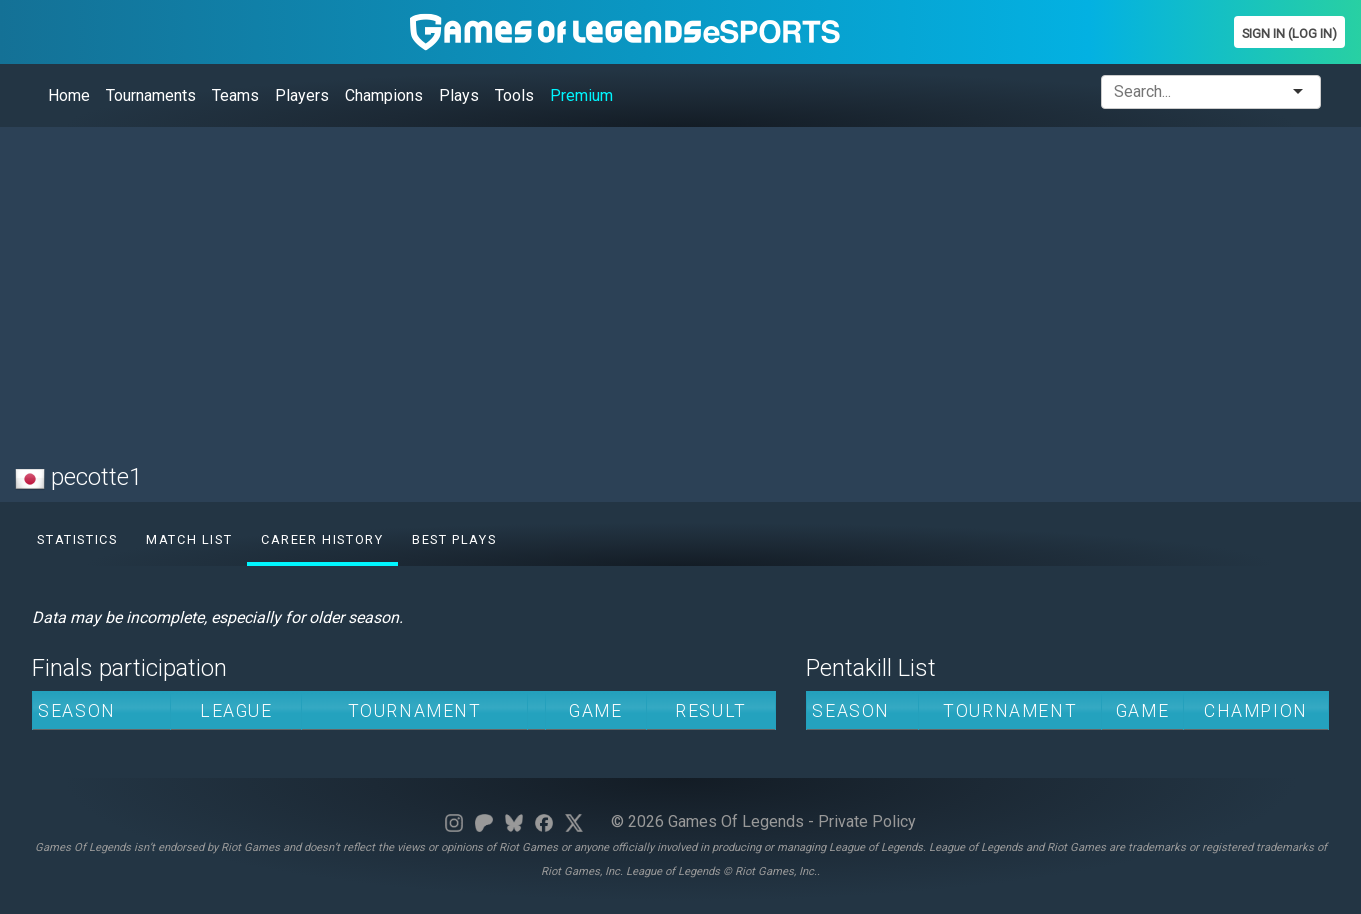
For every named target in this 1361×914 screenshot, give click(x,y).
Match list (189, 539)
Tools (514, 95)
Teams (235, 95)
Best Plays (454, 539)
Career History (322, 539)
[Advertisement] (615, 283)
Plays (459, 95)
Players (302, 95)
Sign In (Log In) (1289, 33)
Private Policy (867, 821)
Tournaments (151, 95)
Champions (384, 95)
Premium (581, 95)
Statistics (77, 539)
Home (69, 95)
